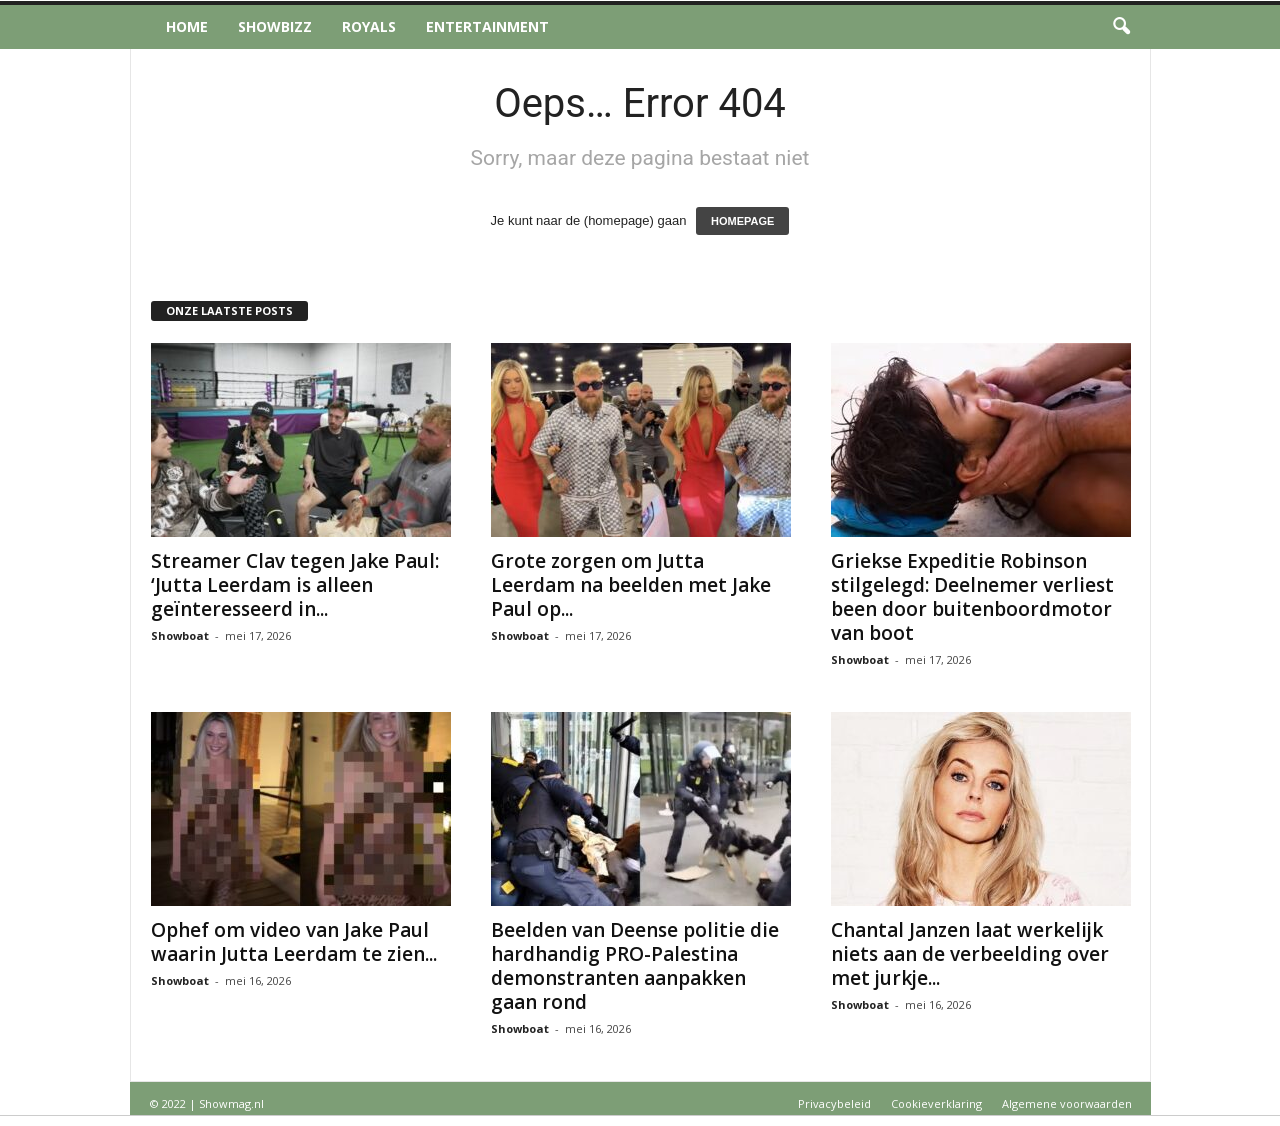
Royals (369, 26)
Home (187, 26)
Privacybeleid (834, 1103)
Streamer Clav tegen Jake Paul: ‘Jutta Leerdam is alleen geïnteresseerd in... (295, 585)
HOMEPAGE (742, 221)
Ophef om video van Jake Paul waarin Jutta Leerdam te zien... (294, 942)
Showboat (180, 635)
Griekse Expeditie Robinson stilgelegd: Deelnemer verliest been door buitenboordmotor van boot (972, 597)
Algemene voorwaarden (1067, 1103)
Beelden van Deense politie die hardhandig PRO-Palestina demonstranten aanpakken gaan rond (635, 966)
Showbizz (275, 26)
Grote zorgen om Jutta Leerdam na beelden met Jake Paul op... (631, 585)
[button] (1121, 27)
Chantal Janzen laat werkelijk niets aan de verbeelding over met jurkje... (970, 954)
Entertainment (487, 26)
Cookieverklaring (936, 1103)
